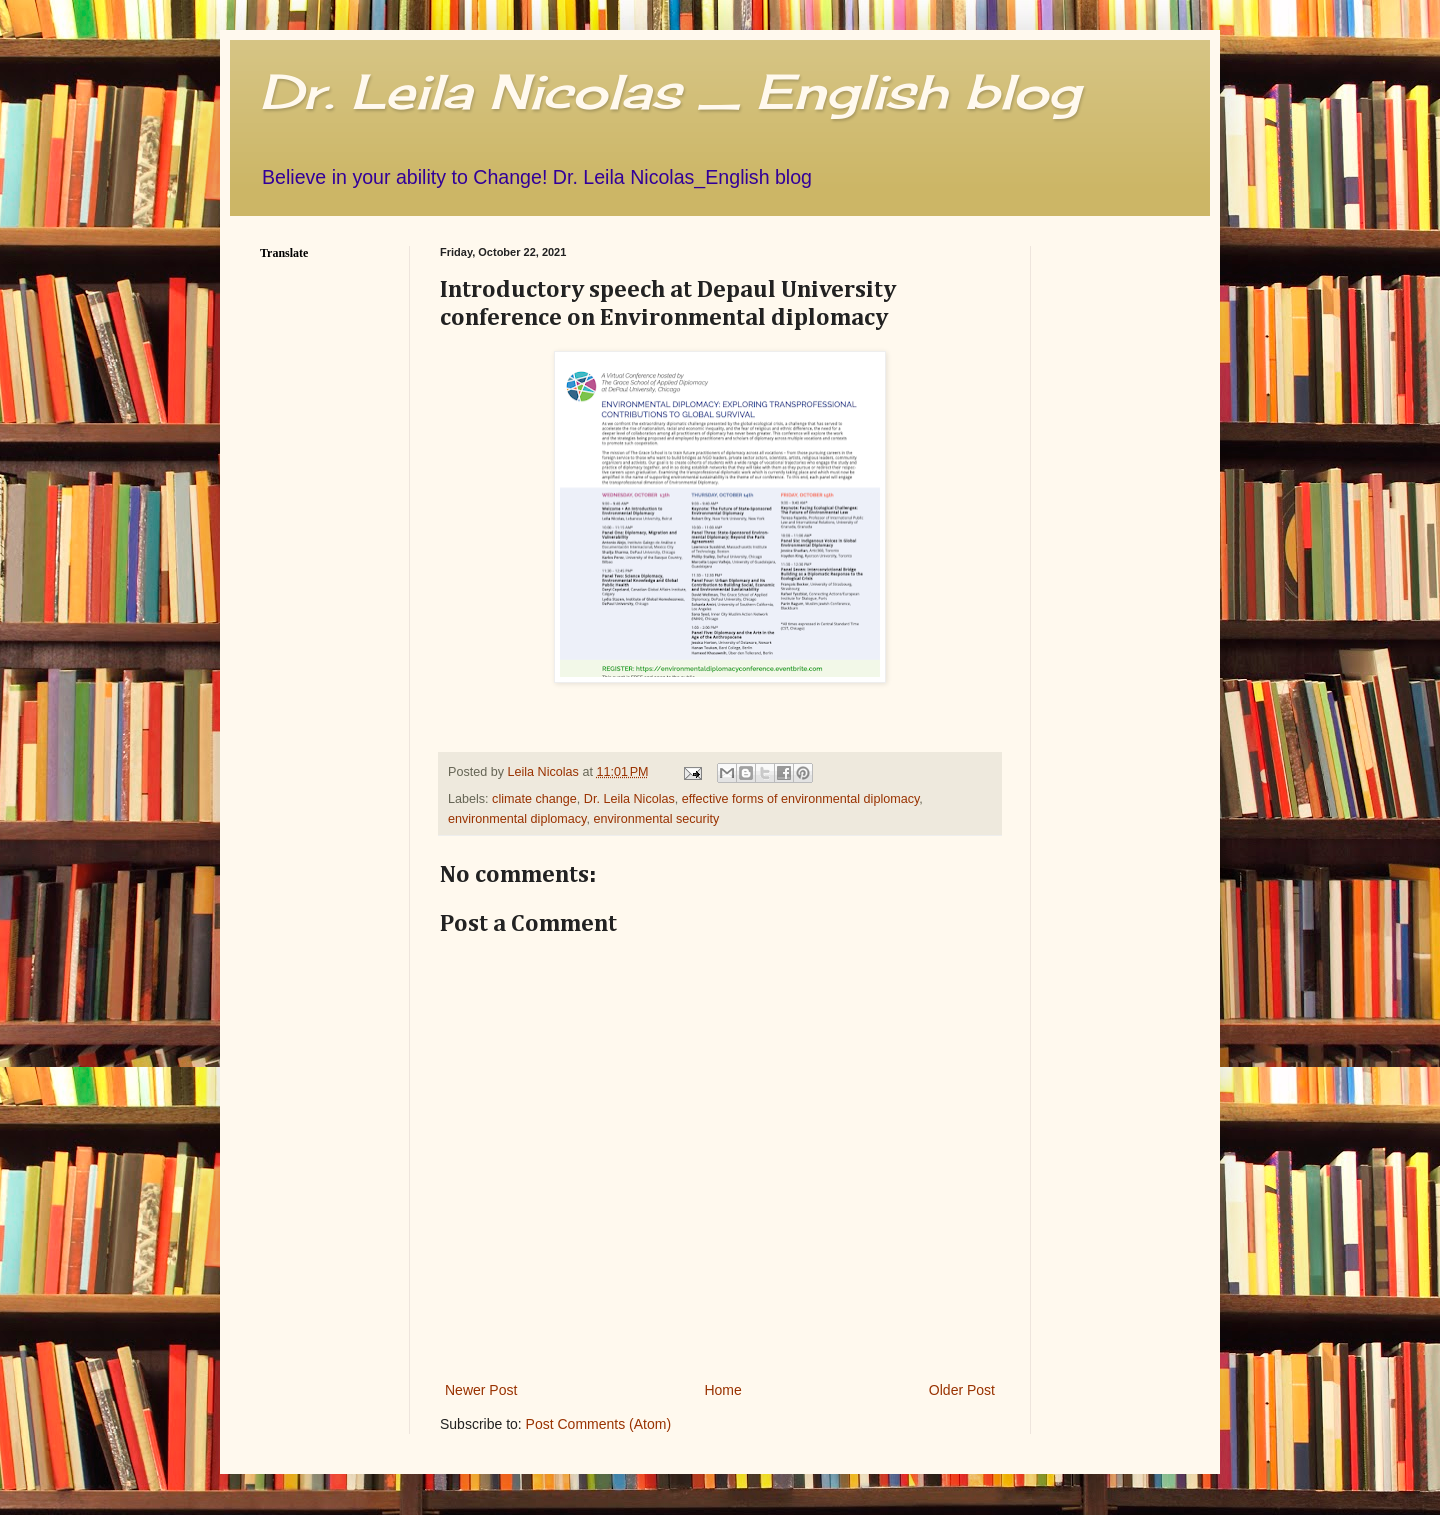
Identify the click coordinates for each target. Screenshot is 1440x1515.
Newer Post (481, 1390)
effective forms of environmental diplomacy (801, 799)
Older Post (962, 1390)
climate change (534, 799)
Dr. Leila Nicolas (629, 799)
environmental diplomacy (517, 819)
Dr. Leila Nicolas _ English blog (670, 91)
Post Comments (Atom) (598, 1424)
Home (722, 1390)
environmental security (656, 819)
